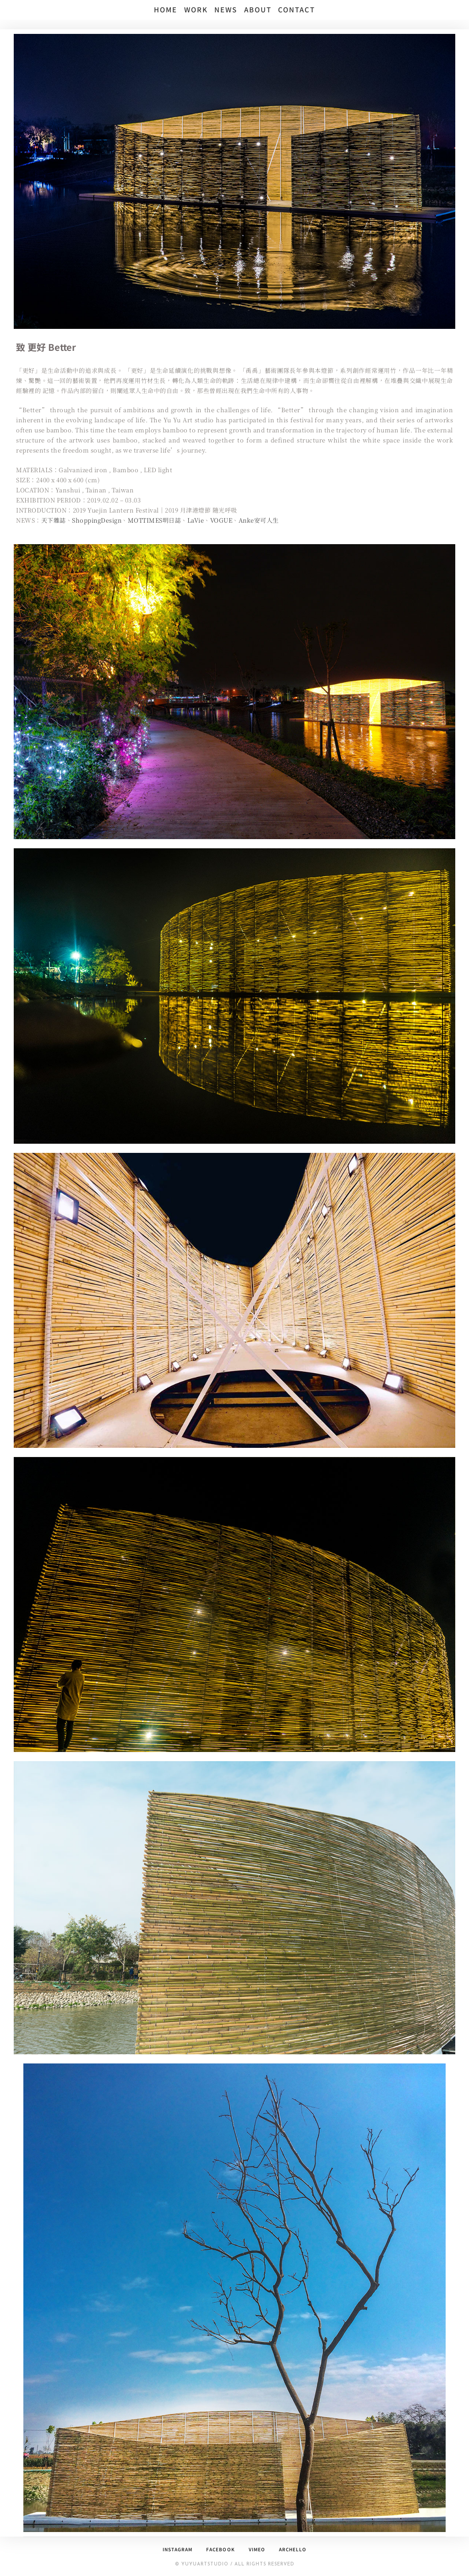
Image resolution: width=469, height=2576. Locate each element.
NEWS (225, 9)
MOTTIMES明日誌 (155, 520)
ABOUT (258, 9)
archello (292, 2549)
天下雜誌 (53, 520)
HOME (165, 9)
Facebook (220, 2549)
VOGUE (222, 520)
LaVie (196, 520)
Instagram (177, 2549)
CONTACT (296, 9)
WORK (196, 9)
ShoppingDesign (97, 520)
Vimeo (256, 2549)
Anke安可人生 (260, 520)
